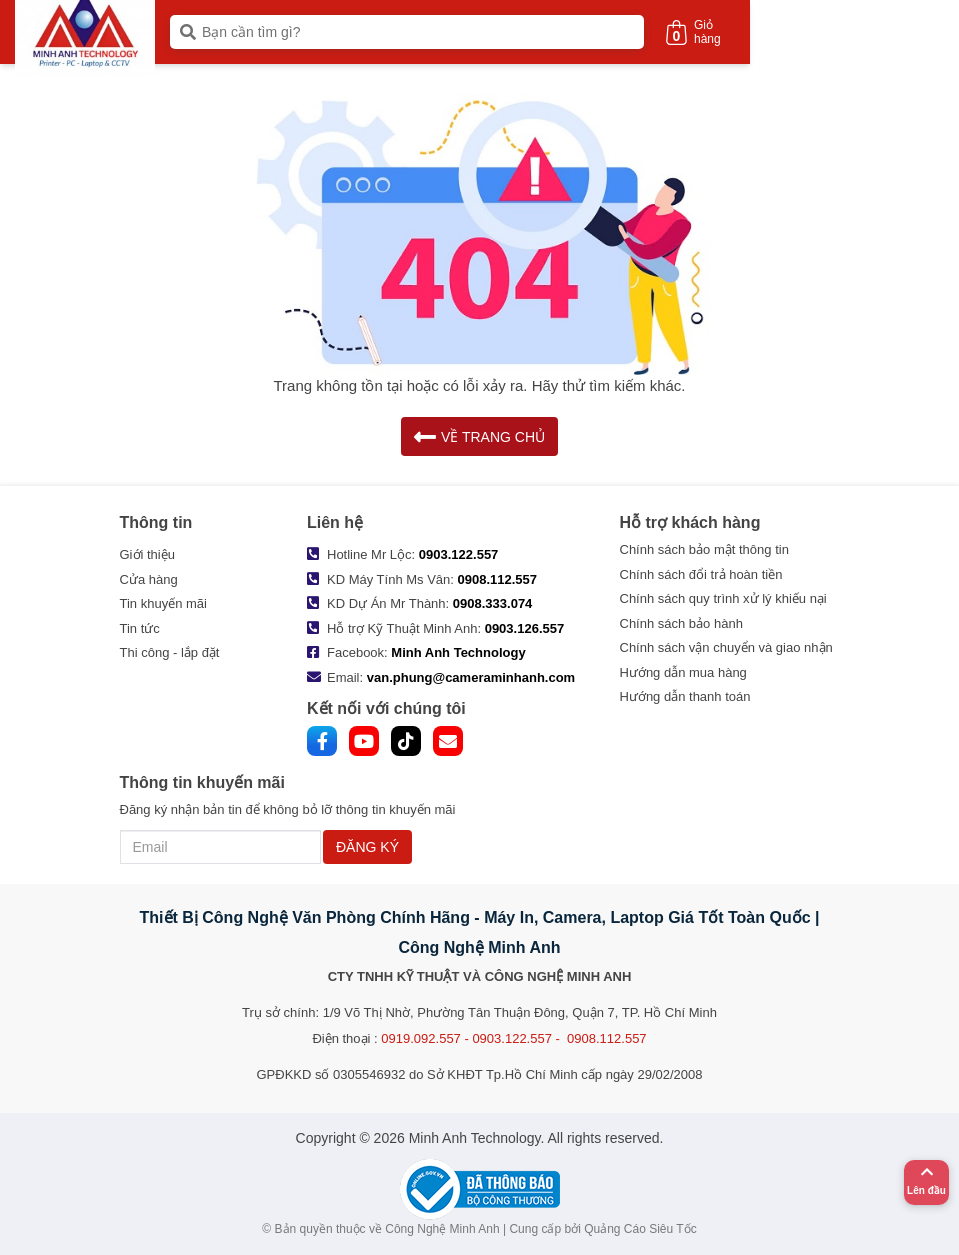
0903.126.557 (525, 628)
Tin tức (140, 628)
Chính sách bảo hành (681, 623)
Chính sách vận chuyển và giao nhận (726, 647)
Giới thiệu (147, 554)
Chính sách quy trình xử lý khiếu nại (723, 598)
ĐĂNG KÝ (367, 847)
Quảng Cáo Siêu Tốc (640, 1229)
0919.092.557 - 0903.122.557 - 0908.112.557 (513, 1038)
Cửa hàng (149, 579)
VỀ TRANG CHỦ (479, 436)
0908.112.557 (498, 579)
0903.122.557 (459, 554)
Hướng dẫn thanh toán (685, 696)
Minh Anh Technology (458, 652)
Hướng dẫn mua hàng (683, 672)
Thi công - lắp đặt (170, 652)
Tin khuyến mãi (163, 603)
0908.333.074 (493, 603)
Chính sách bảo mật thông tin (704, 549)
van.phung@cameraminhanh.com (471, 677)
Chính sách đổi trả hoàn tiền (701, 574)
